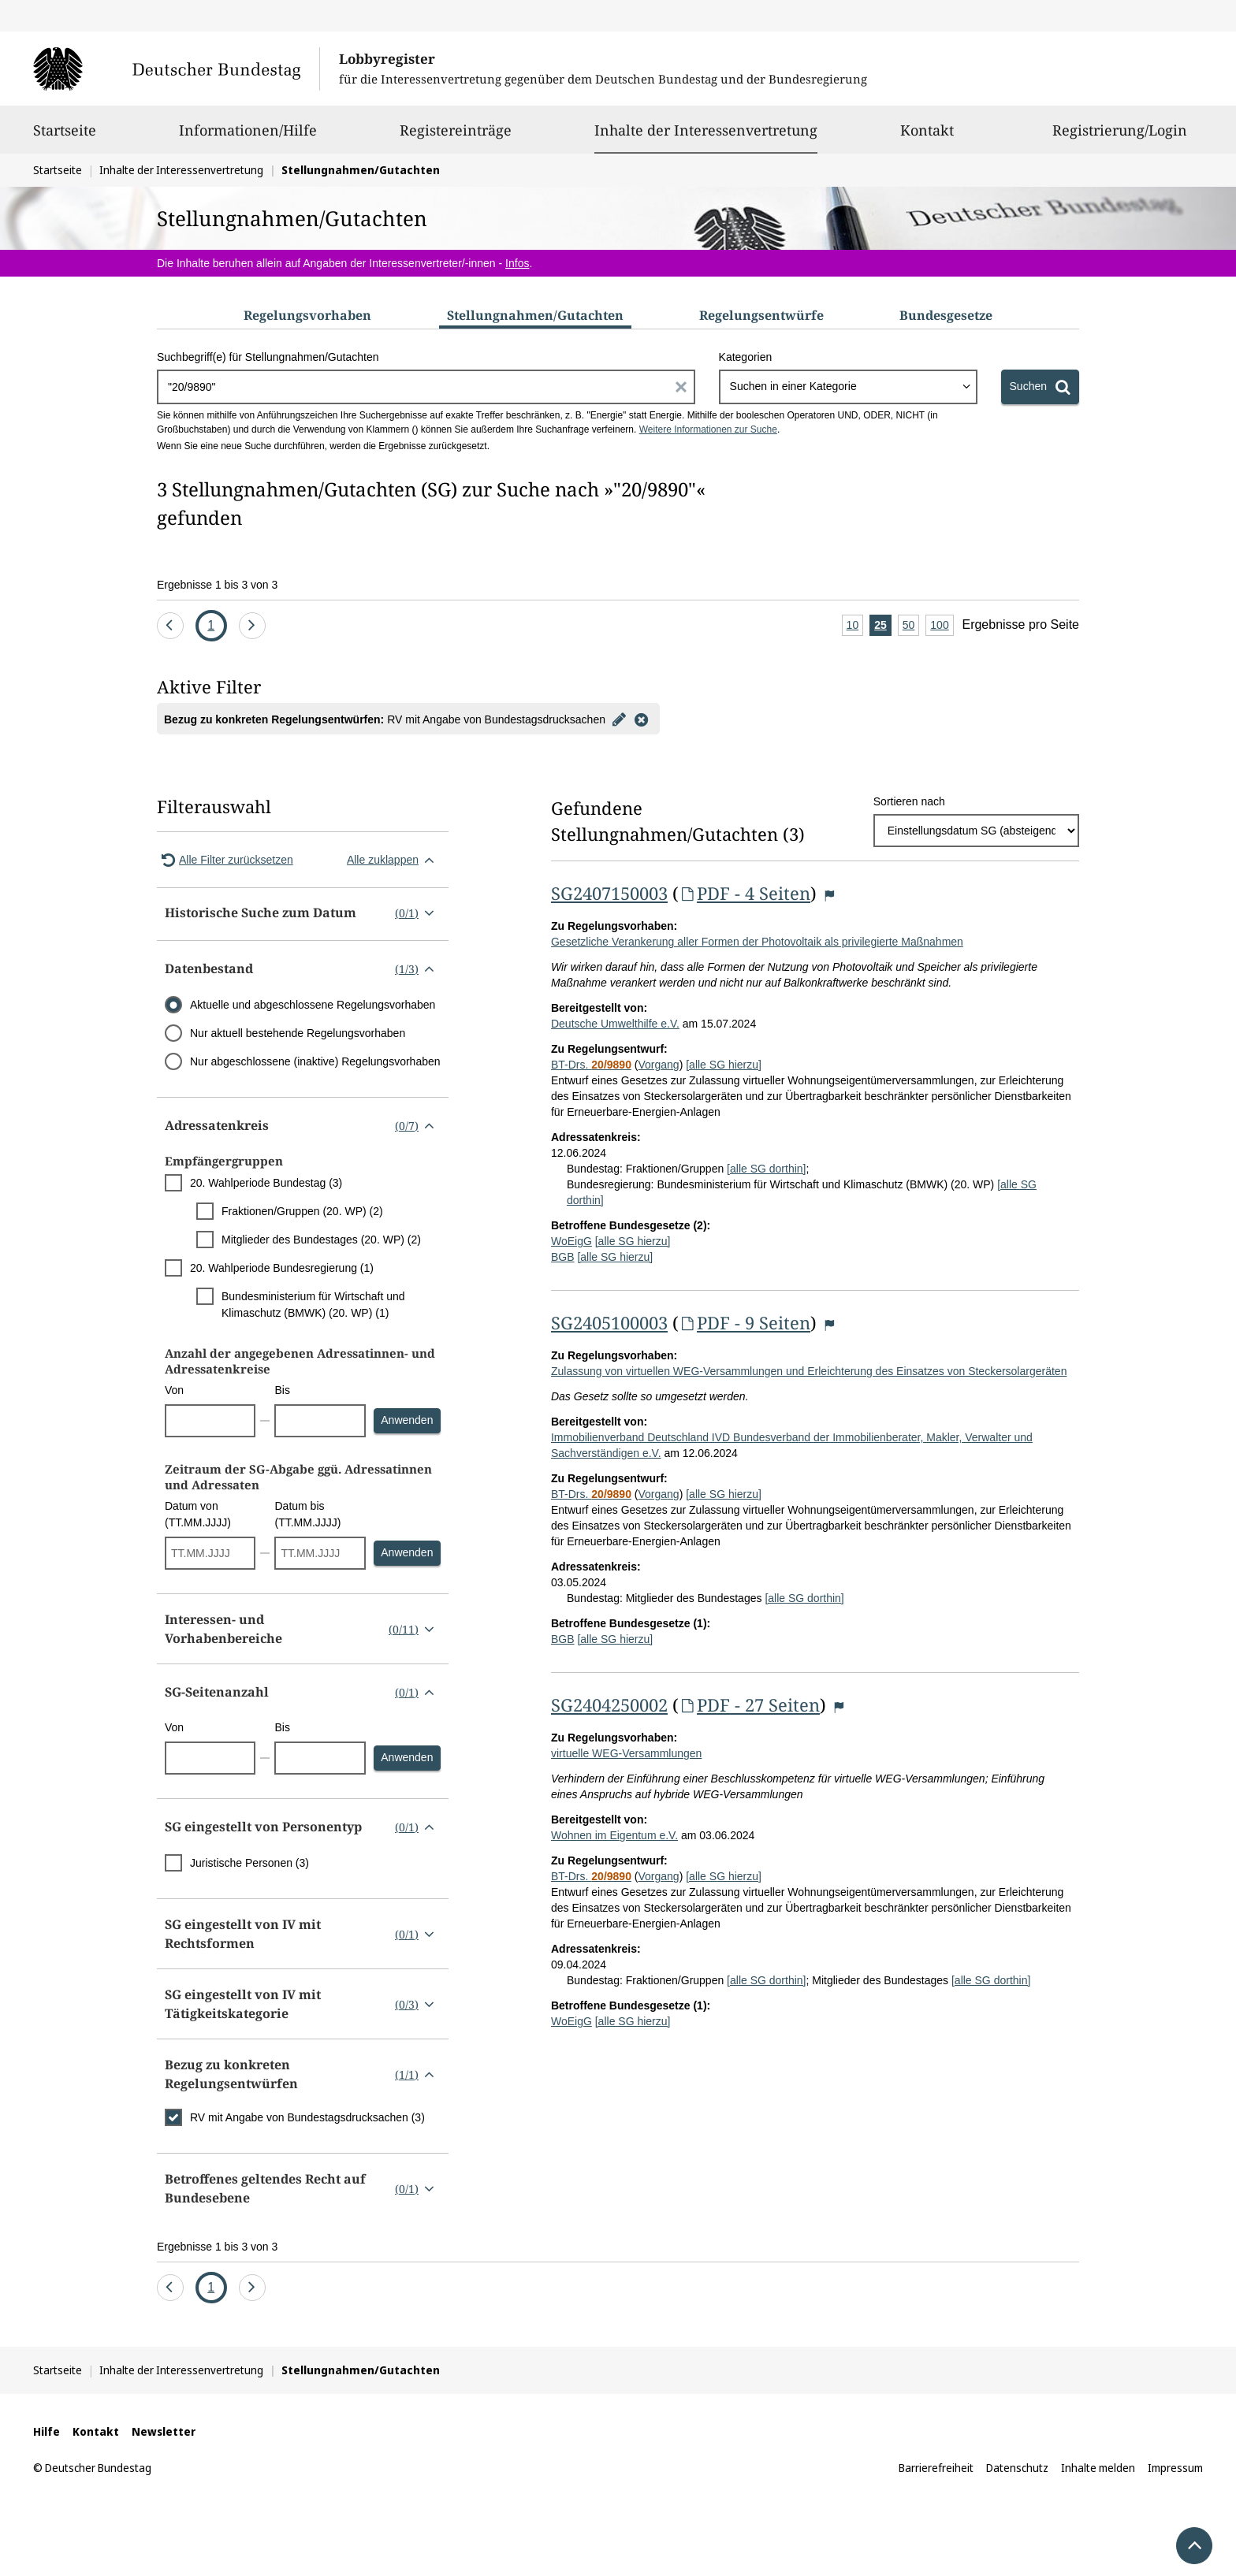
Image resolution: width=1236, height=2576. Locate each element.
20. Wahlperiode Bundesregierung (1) (282, 1268)
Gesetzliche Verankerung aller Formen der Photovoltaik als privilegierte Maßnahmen (757, 941)
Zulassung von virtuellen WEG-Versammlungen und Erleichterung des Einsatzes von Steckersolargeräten (809, 1371)
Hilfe (46, 2431)
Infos (517, 263)
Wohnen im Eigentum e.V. (614, 1835)
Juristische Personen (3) (249, 1863)
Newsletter (163, 2431)
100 (941, 626)
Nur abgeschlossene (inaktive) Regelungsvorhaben (315, 1061)
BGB (563, 1257)
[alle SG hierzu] (723, 1064)
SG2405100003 (609, 1322)
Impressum (1175, 2467)
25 (883, 626)
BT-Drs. (591, 1064)
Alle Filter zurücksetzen (225, 860)
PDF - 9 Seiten (744, 1322)
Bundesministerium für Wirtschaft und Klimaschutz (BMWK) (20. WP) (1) (313, 1304)
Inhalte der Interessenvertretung (705, 130)
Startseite (64, 137)
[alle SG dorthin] (766, 1168)
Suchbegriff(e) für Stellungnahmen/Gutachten (267, 357)
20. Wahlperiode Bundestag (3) (266, 1182)
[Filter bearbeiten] (620, 718)
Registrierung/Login (1120, 137)
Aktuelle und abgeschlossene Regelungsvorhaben (312, 1004)
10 (855, 626)
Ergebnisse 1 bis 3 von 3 (217, 584)
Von (174, 1390)
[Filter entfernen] (642, 718)
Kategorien (745, 357)
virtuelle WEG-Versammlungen (626, 1753)
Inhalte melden (1098, 2467)
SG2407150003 (609, 893)
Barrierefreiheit (936, 2467)
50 (911, 626)
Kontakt (927, 137)
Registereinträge (456, 137)
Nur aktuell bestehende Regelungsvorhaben (297, 1033)
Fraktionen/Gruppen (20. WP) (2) (302, 1211)
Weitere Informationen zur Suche (708, 429)
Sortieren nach (909, 801)
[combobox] (848, 387)
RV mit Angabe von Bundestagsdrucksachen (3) (307, 2117)
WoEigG (571, 1241)
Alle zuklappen (394, 860)
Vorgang (658, 1064)
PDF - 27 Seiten (749, 1704)
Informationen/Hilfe (248, 137)
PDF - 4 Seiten (744, 893)
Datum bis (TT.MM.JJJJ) (307, 1514)
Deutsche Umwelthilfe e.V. (615, 1023)
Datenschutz (1017, 2467)
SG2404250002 (609, 1704)
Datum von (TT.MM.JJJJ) (198, 1514)
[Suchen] (1040, 387)
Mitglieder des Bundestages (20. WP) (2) (321, 1239)
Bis (281, 1390)
